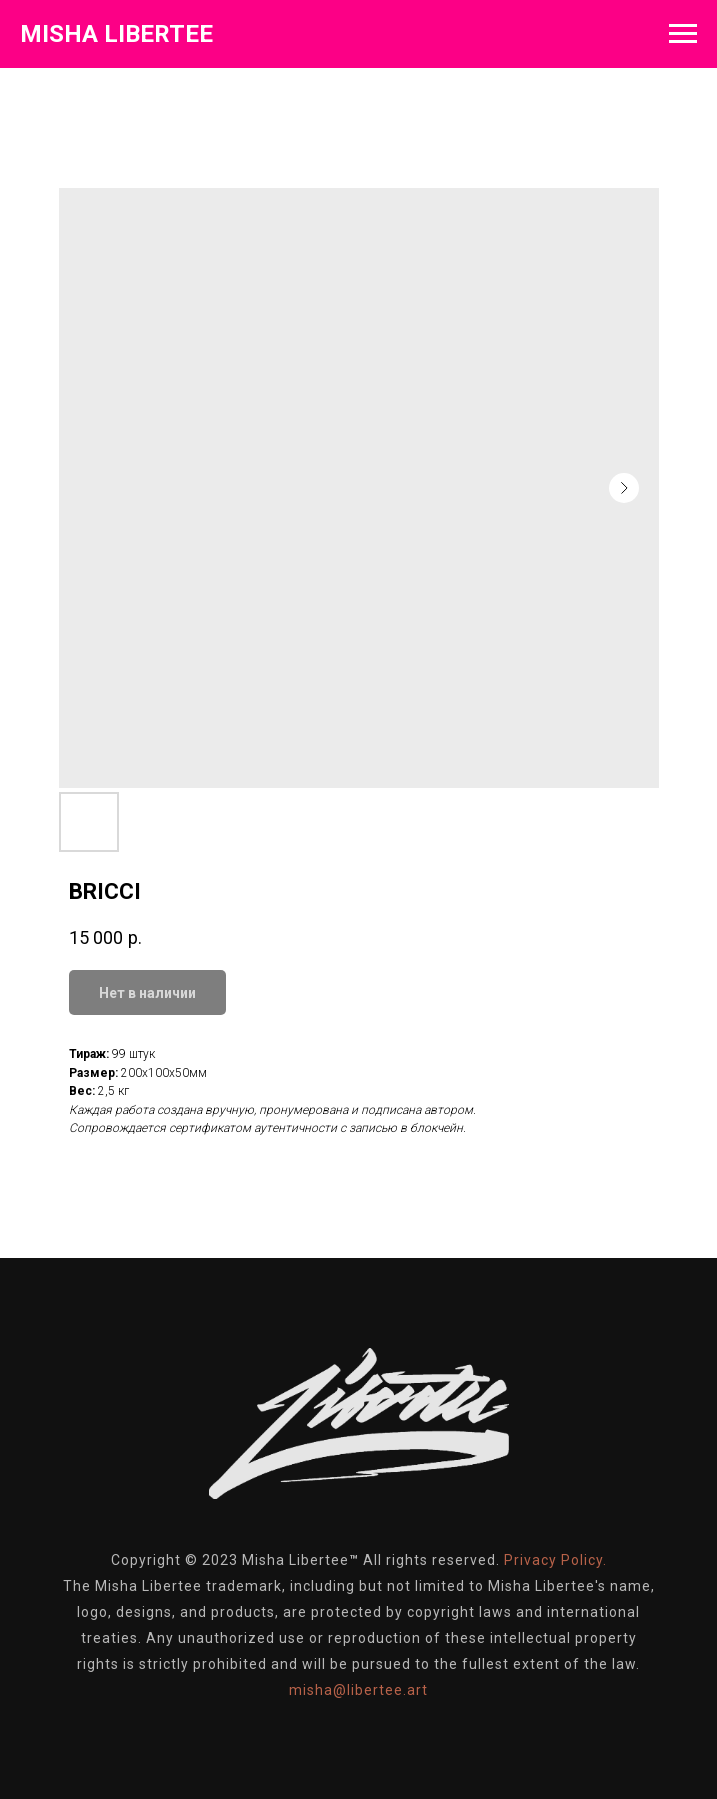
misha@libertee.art (358, 1690)
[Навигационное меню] (683, 34)
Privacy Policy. (555, 1560)
